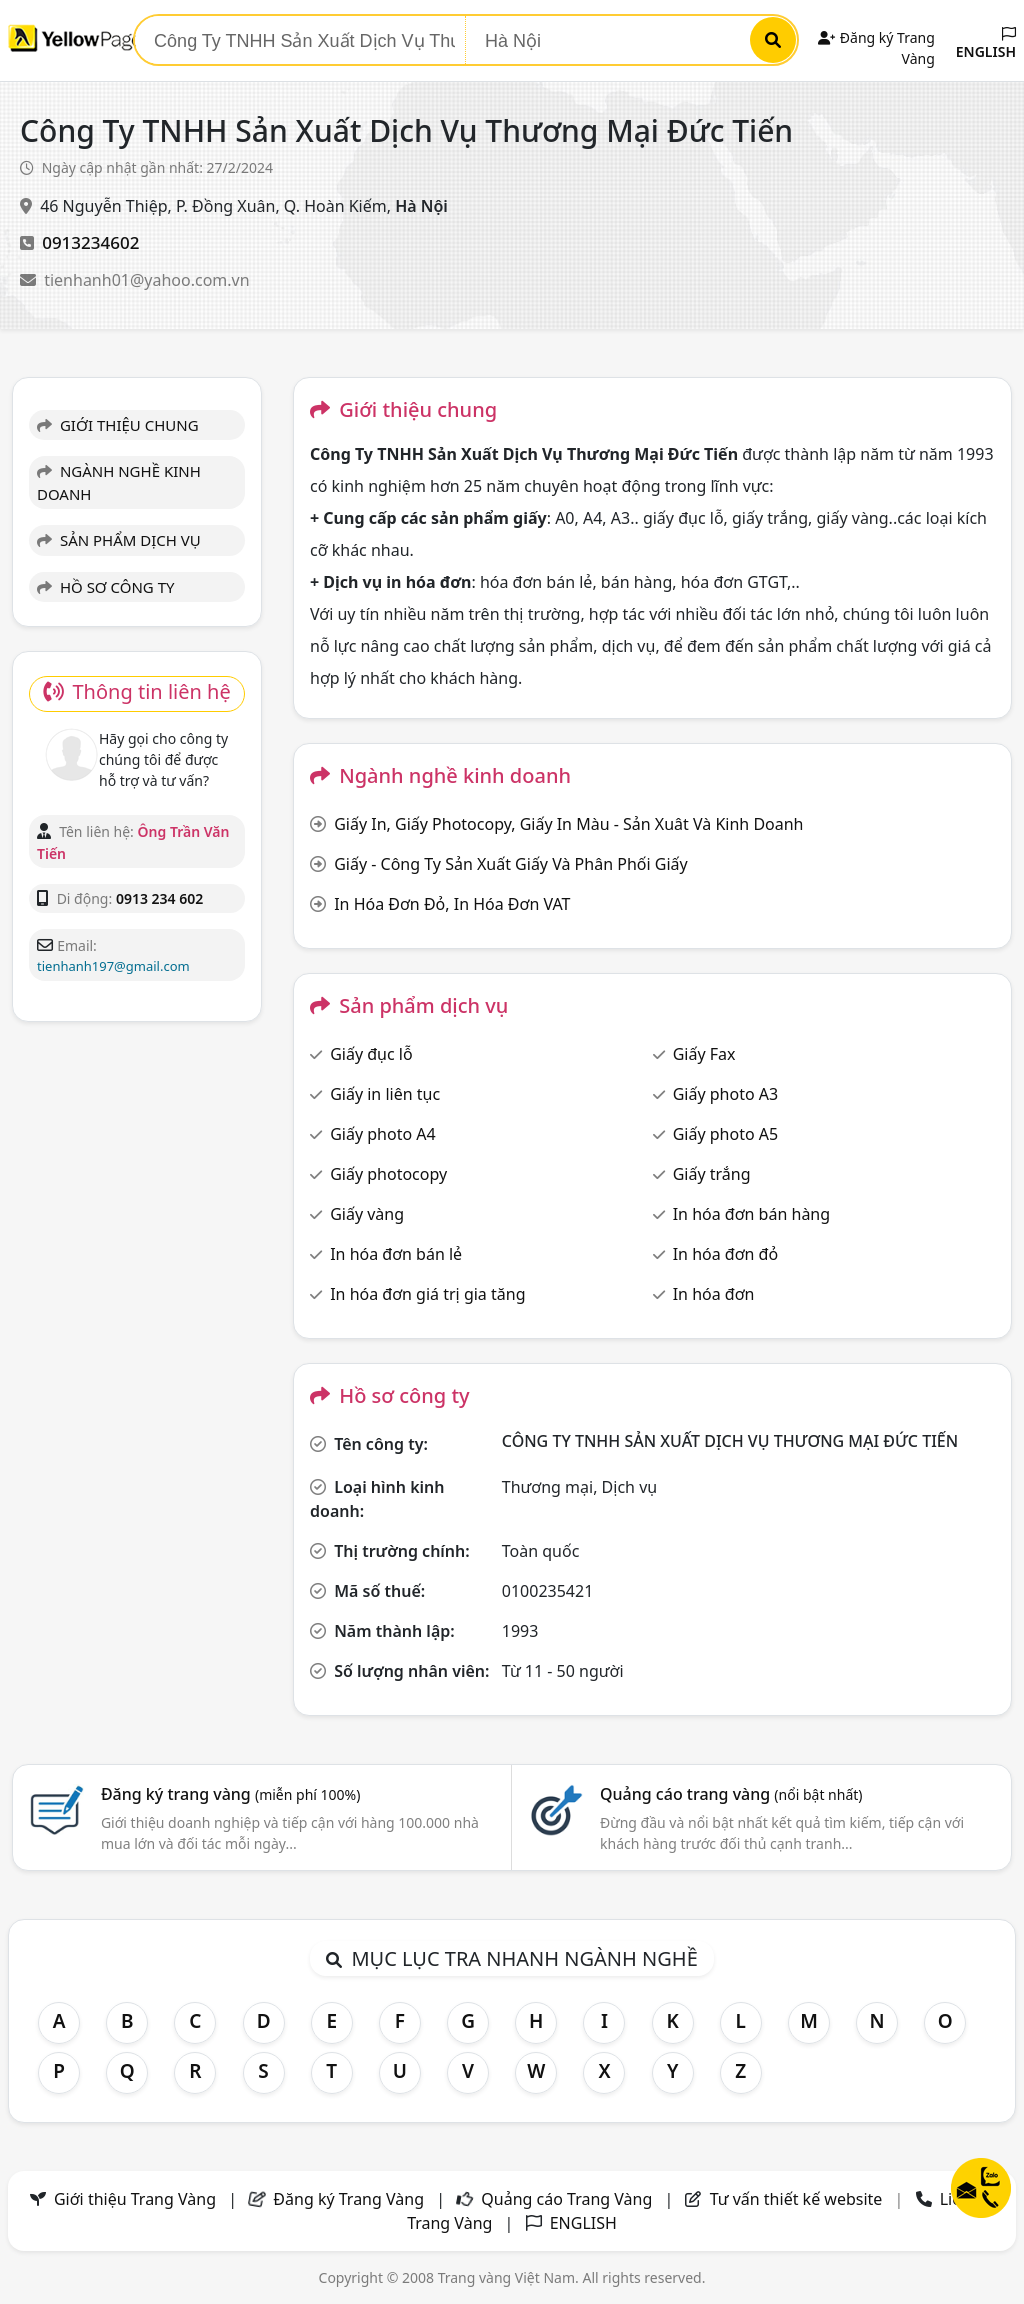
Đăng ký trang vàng (231, 1794)
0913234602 (90, 242)
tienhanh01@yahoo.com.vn (146, 280)
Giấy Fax (704, 1054)
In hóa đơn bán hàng (751, 1214)
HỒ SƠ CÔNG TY (105, 587)
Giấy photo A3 (725, 1094)
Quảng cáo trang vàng (731, 1794)
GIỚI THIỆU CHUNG (118, 425)
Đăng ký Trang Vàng (348, 2199)
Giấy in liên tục (385, 1094)
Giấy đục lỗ (371, 1054)
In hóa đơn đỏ (726, 1254)
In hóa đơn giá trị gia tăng (427, 1294)
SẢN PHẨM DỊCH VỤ (119, 540)
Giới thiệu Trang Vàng (135, 2199)
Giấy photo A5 (725, 1134)
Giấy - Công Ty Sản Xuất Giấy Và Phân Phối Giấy (510, 864)
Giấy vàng (367, 1214)
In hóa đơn (714, 1294)
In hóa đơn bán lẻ (396, 1254)
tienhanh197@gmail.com (113, 966)
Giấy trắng (712, 1174)
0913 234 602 (159, 898)
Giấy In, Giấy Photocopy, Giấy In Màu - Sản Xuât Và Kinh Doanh (568, 824)
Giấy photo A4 (382, 1134)
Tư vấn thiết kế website (798, 2199)
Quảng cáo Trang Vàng (566, 2199)
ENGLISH (986, 44)
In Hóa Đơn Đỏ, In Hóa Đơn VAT (452, 904)
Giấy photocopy (388, 1174)
